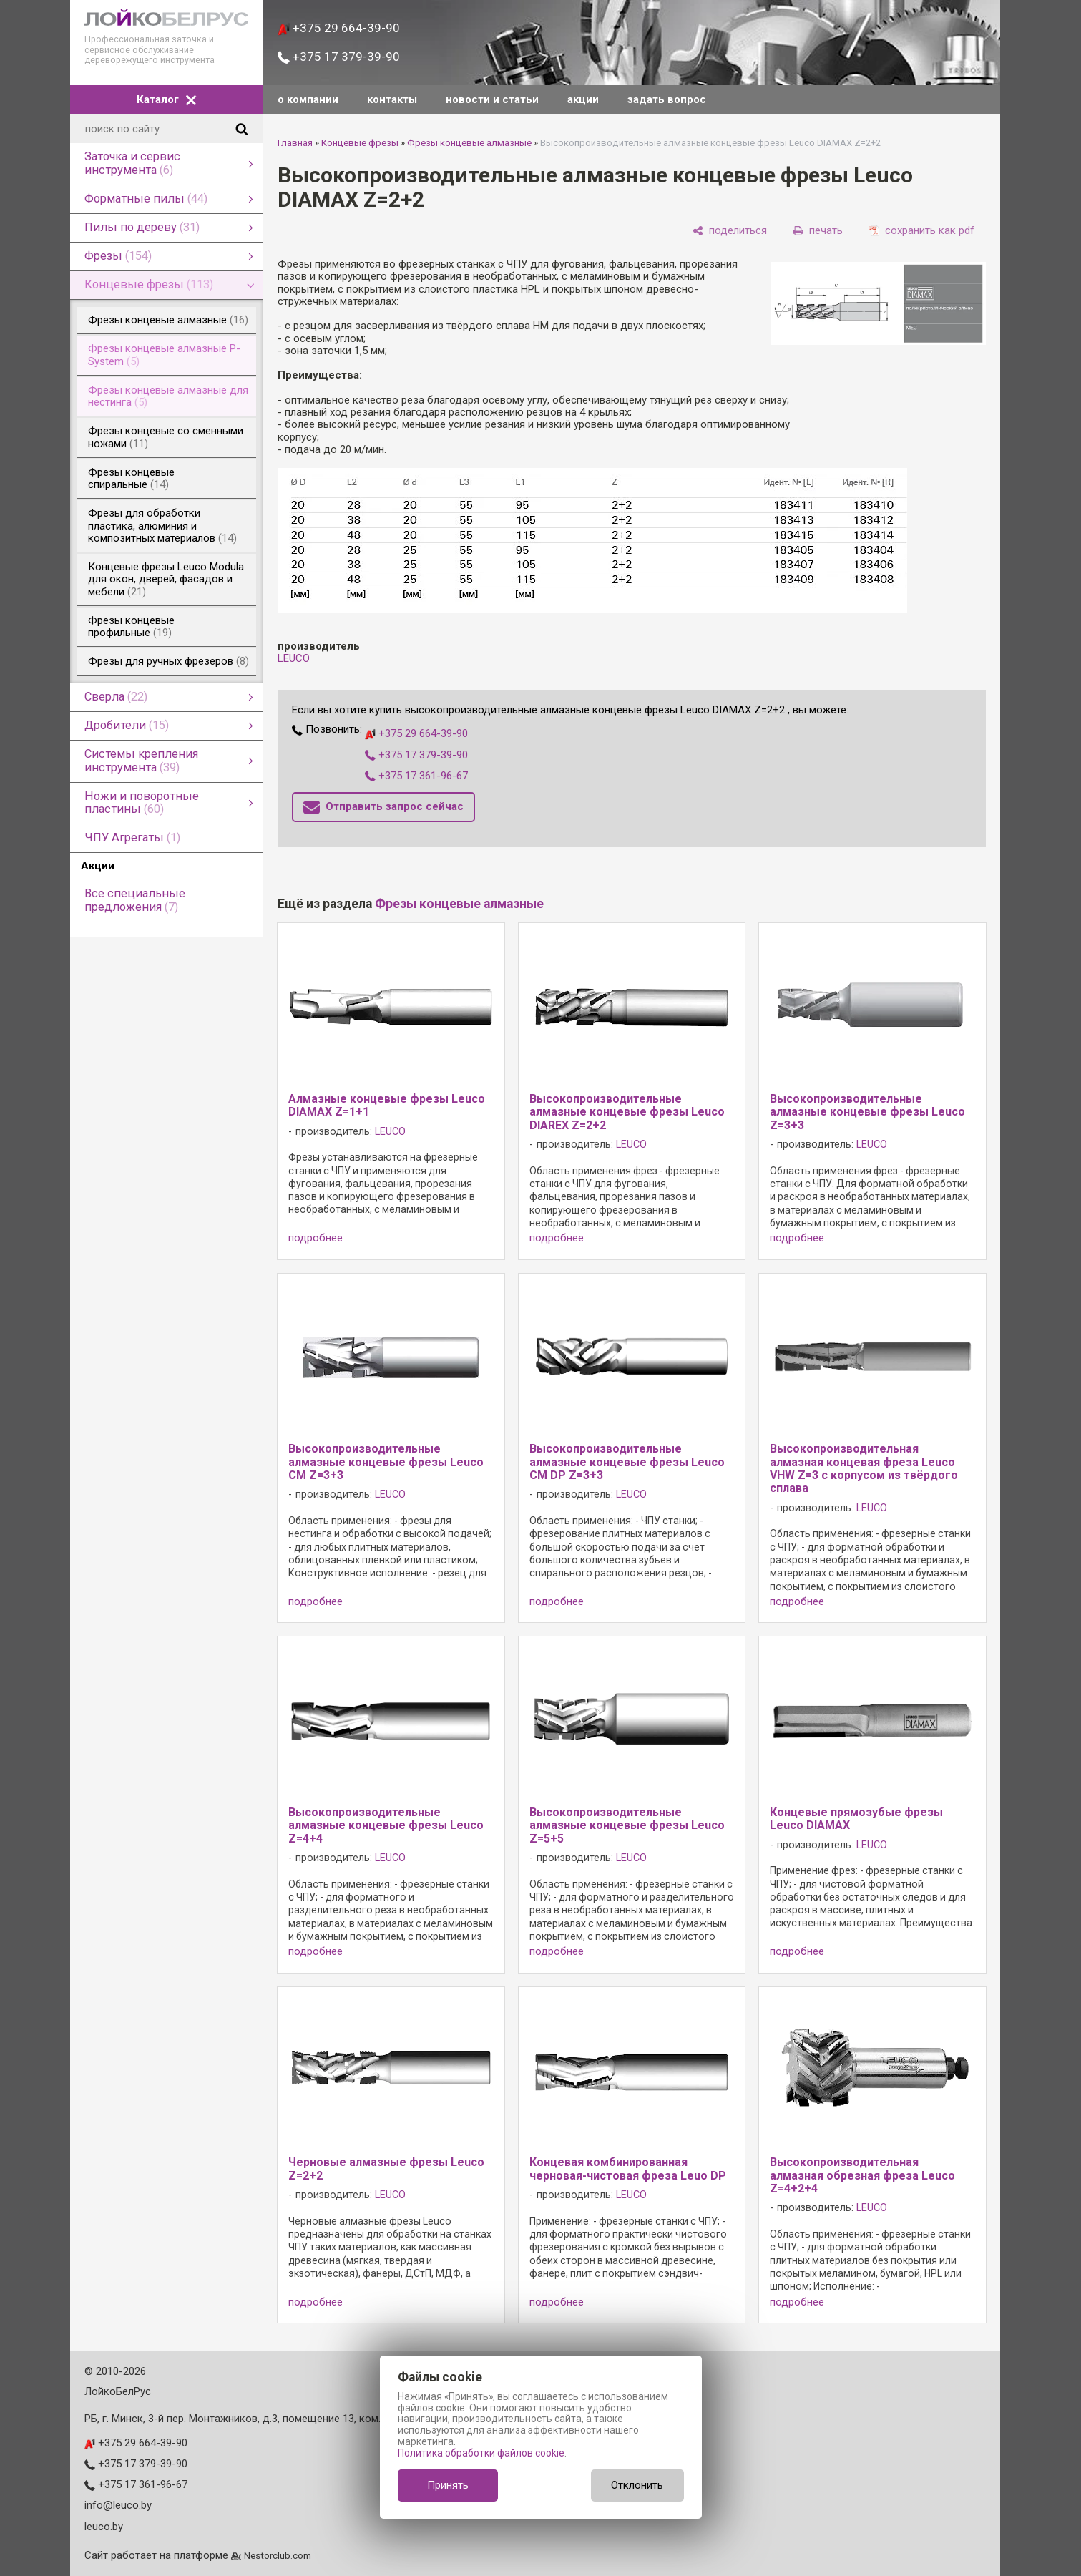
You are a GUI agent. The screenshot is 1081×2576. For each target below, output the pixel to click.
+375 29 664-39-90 (339, 28)
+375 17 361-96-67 (416, 775)
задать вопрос (666, 99)
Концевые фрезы (359, 142)
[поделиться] (729, 231)
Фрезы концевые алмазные (469, 142)
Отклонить (637, 2485)
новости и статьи (492, 99)
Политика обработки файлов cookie (481, 2453)
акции (583, 99)
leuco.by (103, 2526)
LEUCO (294, 658)
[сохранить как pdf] (921, 231)
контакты (392, 99)
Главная (295, 142)
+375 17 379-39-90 (339, 56)
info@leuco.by (118, 2505)
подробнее (315, 1238)
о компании (308, 99)
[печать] (817, 231)
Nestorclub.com (277, 2555)
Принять (448, 2485)
